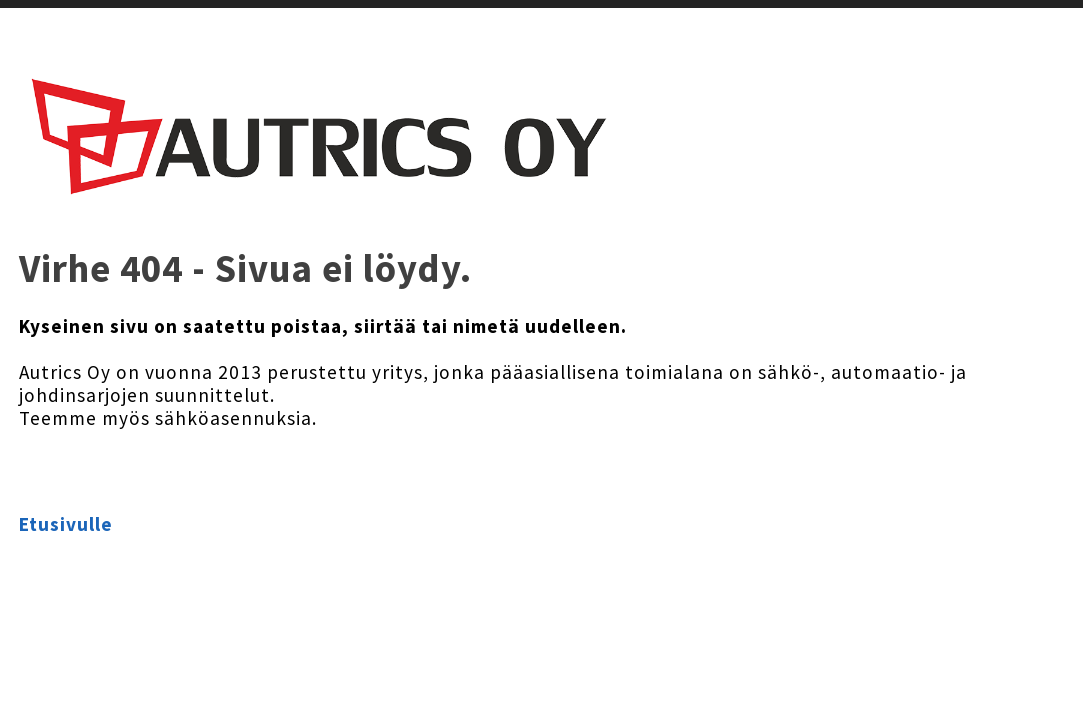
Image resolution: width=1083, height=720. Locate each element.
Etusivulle (66, 524)
